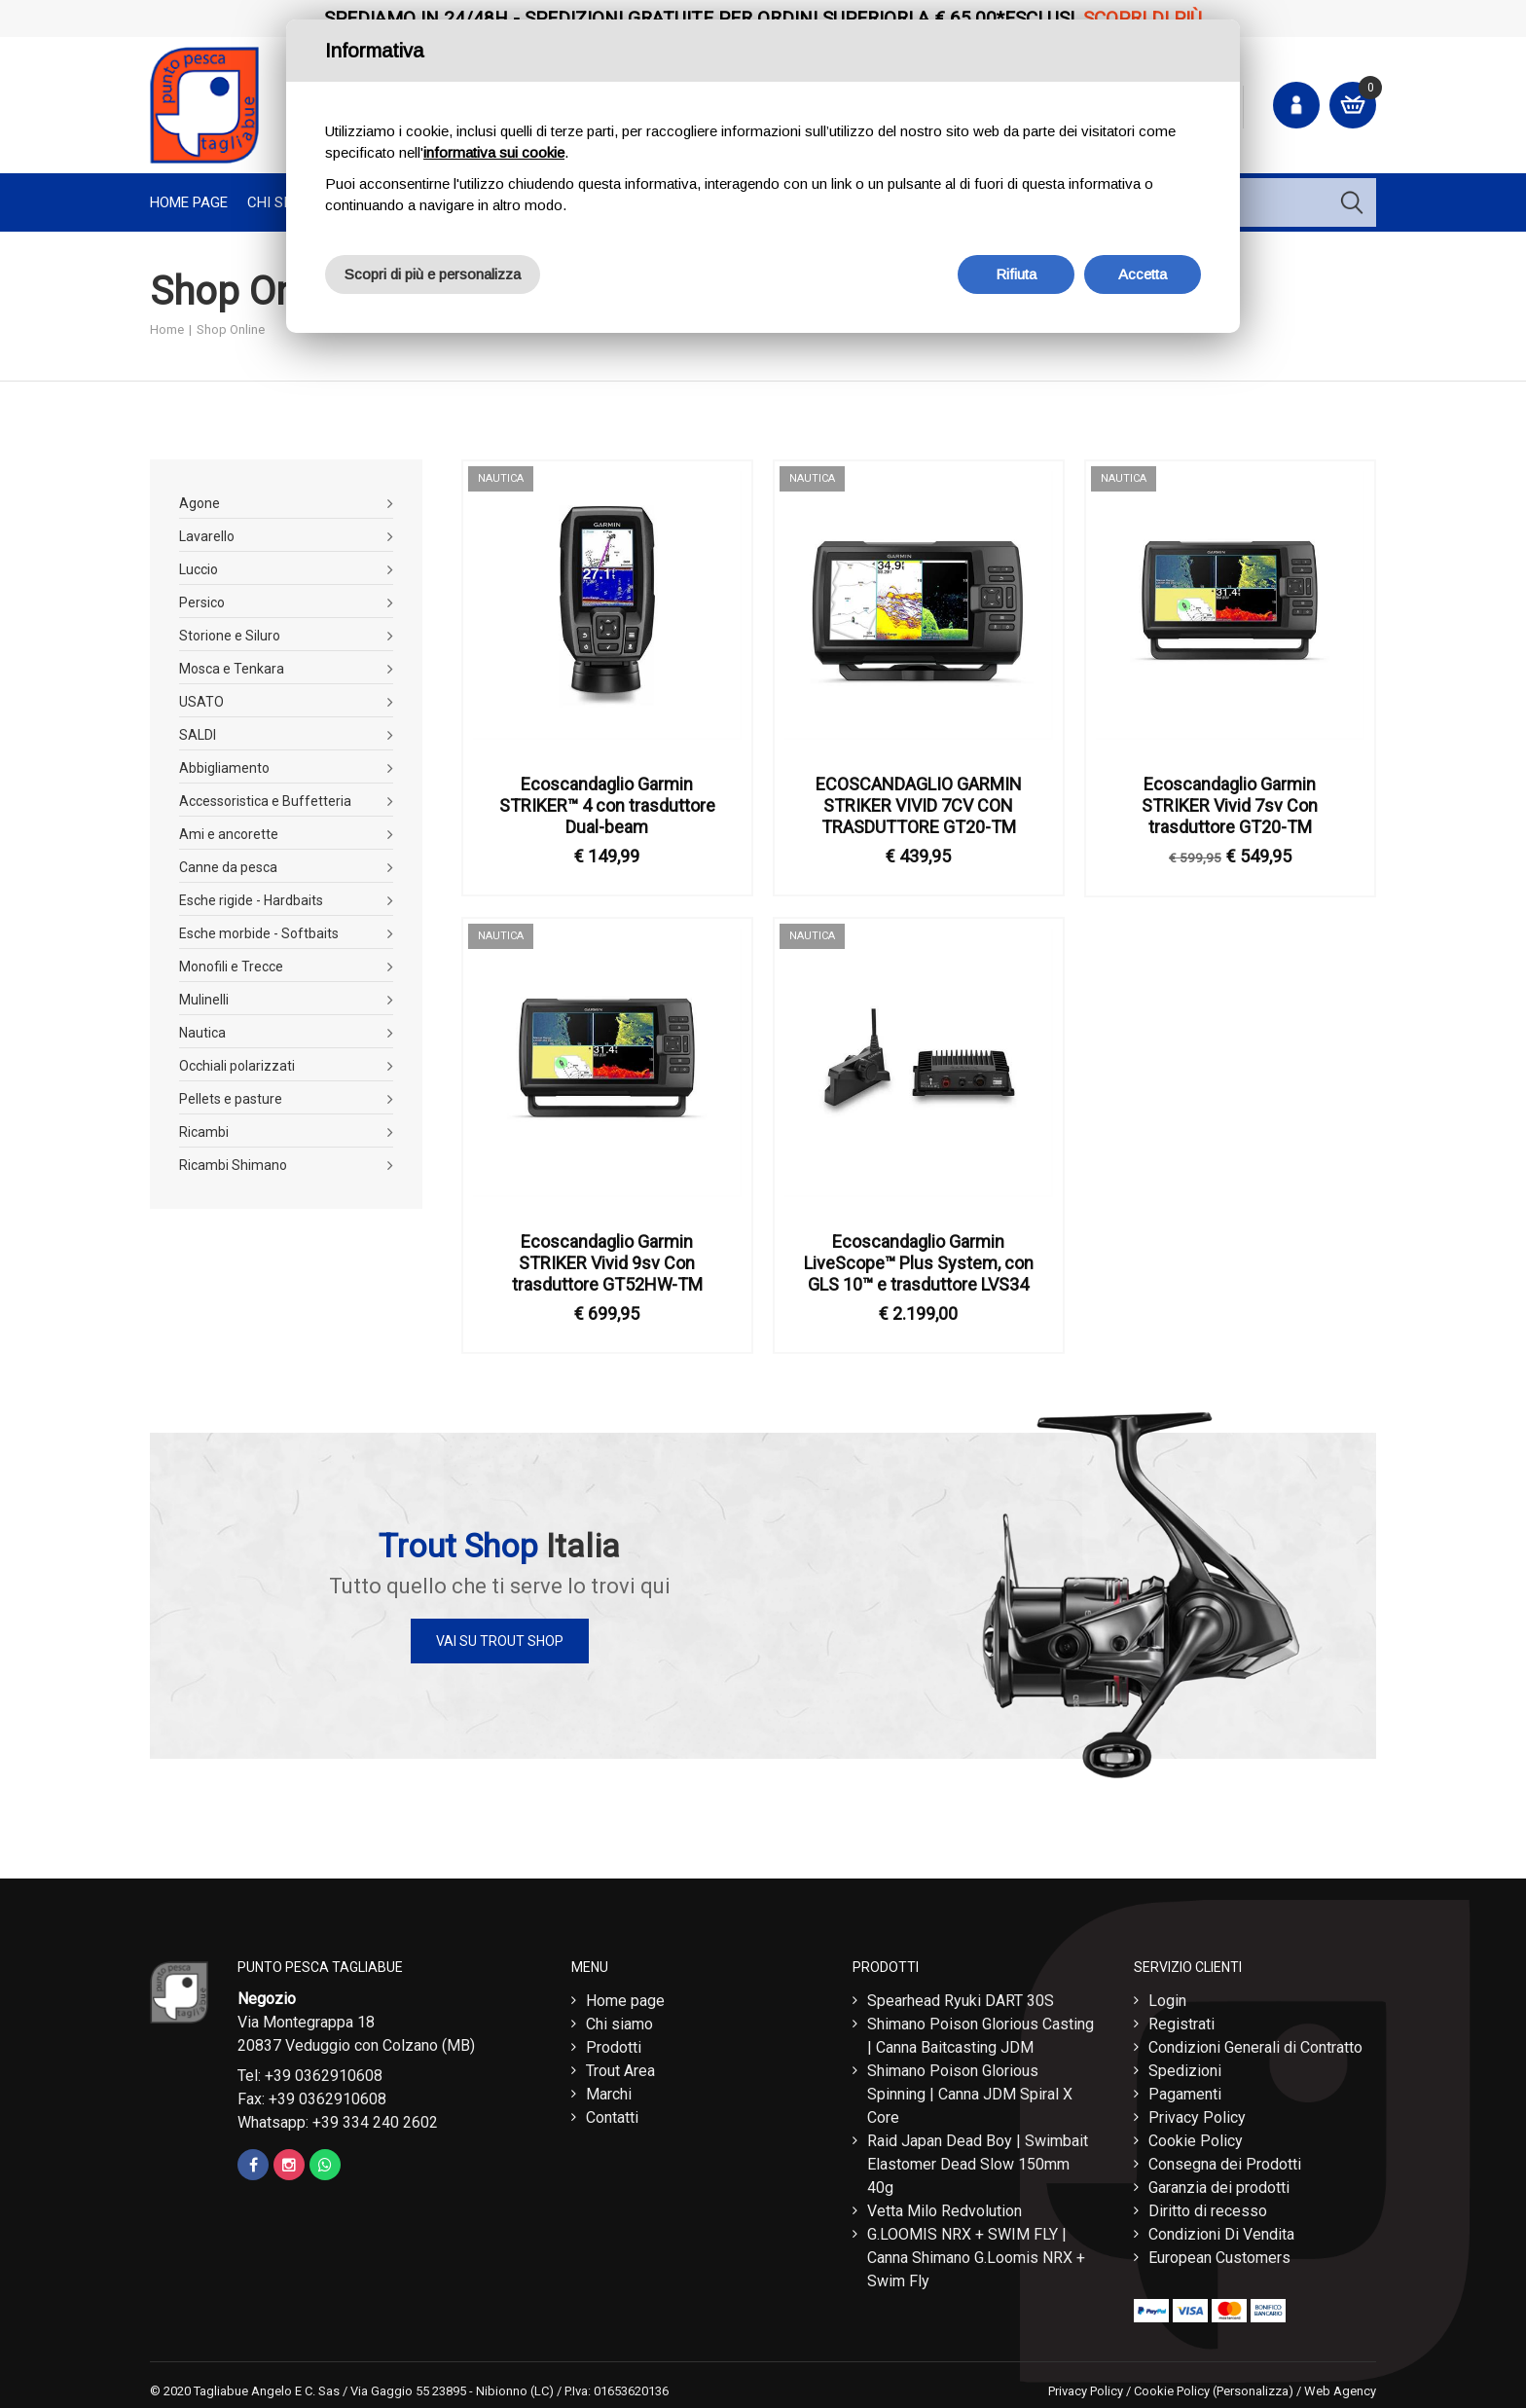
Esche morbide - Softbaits (259, 933)
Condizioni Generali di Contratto (1255, 2042)
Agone (199, 503)
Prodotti (613, 2042)
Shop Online (231, 329)
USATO (201, 702)
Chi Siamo (282, 202)
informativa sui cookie (493, 152)
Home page (189, 202)
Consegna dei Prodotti (1224, 2159)
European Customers (1219, 2253)
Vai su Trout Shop (499, 1641)
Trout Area (620, 2066)
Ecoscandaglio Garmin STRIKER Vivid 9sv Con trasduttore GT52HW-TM (607, 1263)
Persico (202, 602)
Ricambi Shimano (233, 1165)
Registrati (1181, 2019)
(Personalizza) (1253, 2386)
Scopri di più (1142, 18)
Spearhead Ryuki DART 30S (960, 1996)
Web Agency (1340, 2386)
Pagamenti (1184, 2089)
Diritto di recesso (1207, 2206)
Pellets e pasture (230, 1099)
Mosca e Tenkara (231, 668)
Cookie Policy (1195, 2136)
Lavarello (207, 536)
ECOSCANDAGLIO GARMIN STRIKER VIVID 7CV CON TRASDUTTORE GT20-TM (919, 805)
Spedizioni (1184, 2066)
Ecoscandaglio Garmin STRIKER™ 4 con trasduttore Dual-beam (607, 805)
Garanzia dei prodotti (1219, 2182)
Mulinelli (204, 999)
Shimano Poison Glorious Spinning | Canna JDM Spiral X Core (969, 2089)
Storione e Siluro (229, 635)
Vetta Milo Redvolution (944, 2206)
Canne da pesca (228, 867)
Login (1167, 1996)
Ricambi (204, 1132)
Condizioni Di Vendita (1221, 2229)
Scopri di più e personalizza (433, 274)
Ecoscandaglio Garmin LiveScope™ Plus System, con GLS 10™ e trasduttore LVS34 (919, 1263)
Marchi (609, 2089)
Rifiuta (1016, 274)
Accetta (1142, 274)
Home (167, 329)
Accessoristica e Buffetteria (265, 801)
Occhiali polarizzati (237, 1066)
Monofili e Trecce (231, 966)
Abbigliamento (224, 768)
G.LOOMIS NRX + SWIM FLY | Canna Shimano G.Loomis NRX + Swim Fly (976, 2252)
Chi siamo (619, 2019)
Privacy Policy (1197, 2112)
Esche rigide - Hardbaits (251, 900)
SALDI (197, 735)
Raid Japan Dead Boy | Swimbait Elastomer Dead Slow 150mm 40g (977, 2159)
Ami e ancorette (228, 834)
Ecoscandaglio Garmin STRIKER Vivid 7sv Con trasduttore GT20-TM (1230, 805)
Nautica (202, 1032)
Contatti (612, 2112)
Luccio (198, 569)
